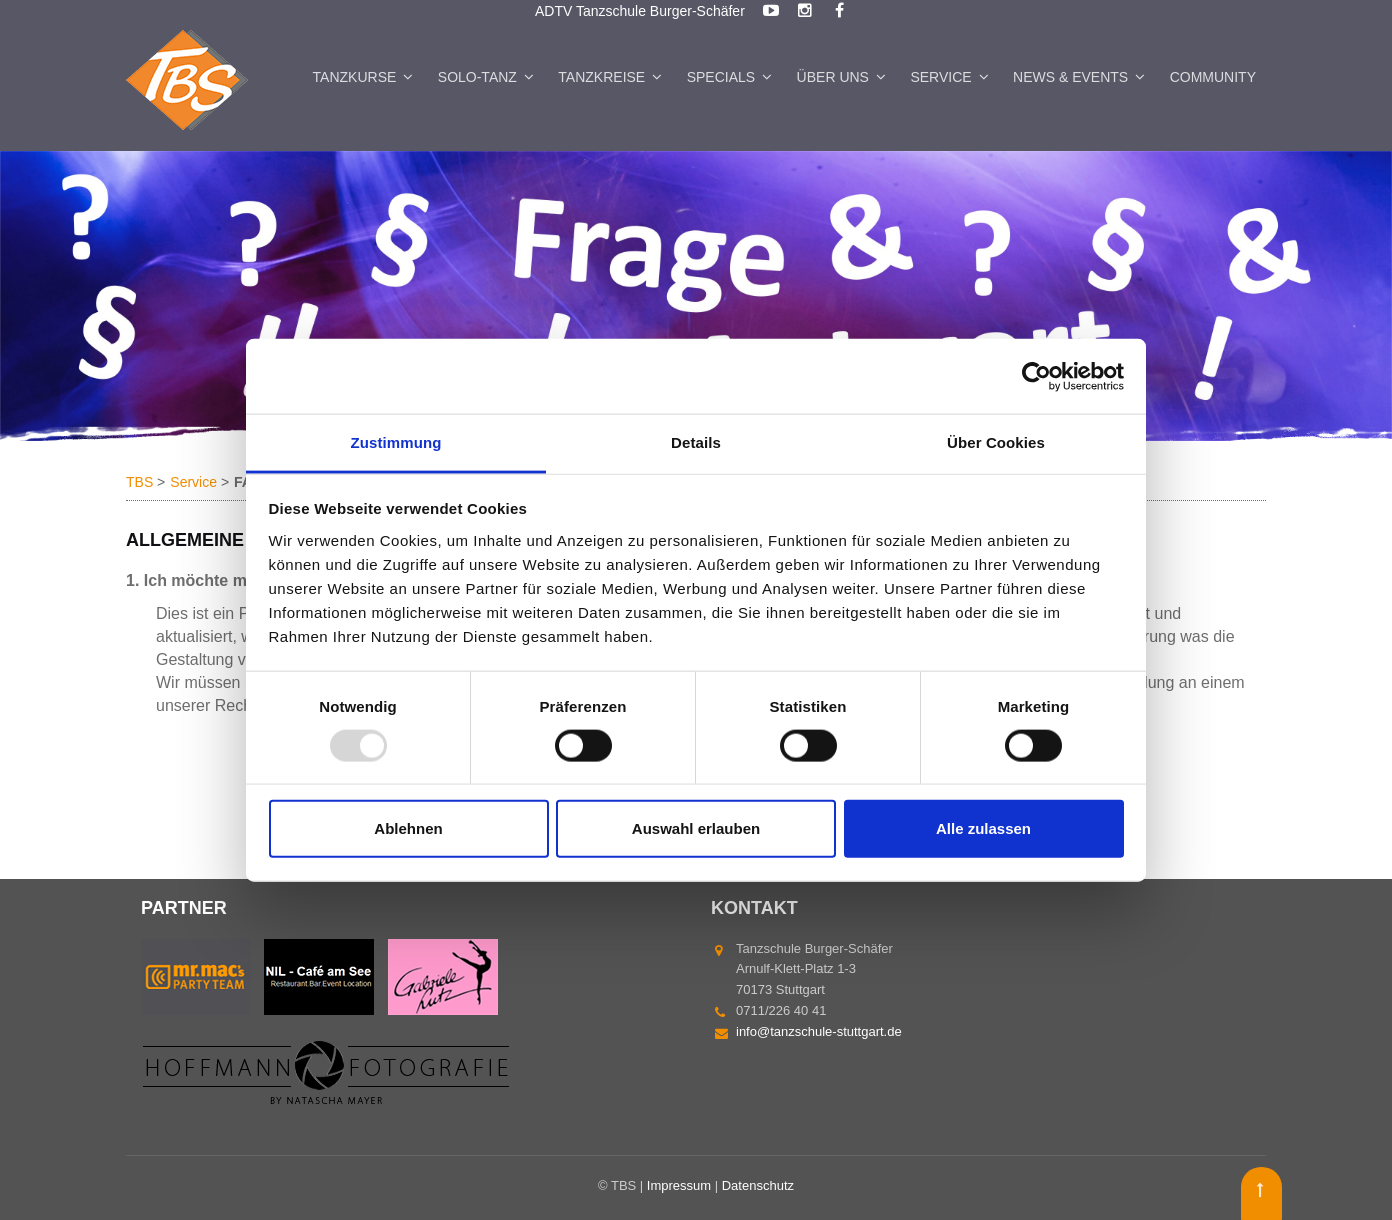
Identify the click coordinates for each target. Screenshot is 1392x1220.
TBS (139, 482)
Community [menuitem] (1213, 77)
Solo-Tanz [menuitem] (477, 77)
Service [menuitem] (940, 77)
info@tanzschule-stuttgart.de (819, 1031)
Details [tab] (696, 442)
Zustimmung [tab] (396, 442)
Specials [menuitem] (721, 77)
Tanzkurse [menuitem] (355, 77)
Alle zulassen (983, 828)
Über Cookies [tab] (996, 442)
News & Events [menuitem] (1070, 77)
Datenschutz (758, 1185)
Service (193, 482)
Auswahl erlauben (696, 828)
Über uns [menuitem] (833, 77)
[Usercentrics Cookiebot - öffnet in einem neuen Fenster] (1036, 376)
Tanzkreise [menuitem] (601, 77)
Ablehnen (408, 828)
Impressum (679, 1185)
